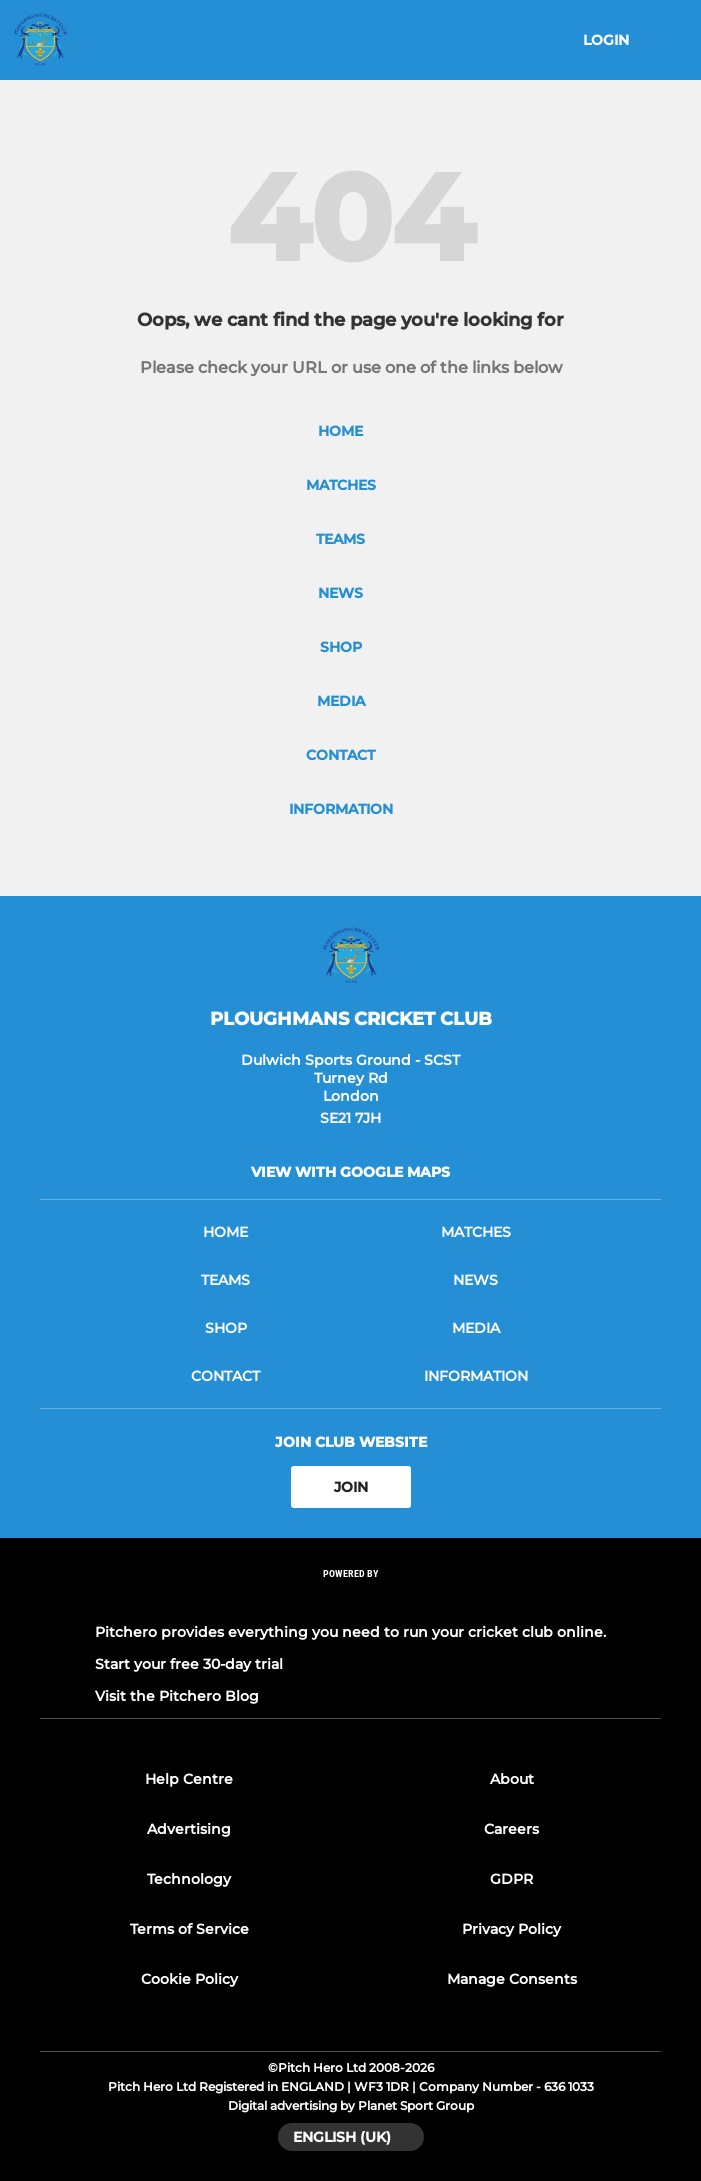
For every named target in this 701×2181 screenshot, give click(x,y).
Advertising (189, 1829)
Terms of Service (189, 1929)
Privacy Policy (511, 1929)
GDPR (511, 1879)
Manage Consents (512, 1979)
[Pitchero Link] (351, 1600)
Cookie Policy (189, 1979)
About (512, 1779)
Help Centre (189, 1779)
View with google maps (350, 1172)
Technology (189, 1879)
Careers (511, 1829)
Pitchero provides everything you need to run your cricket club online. (350, 1632)
